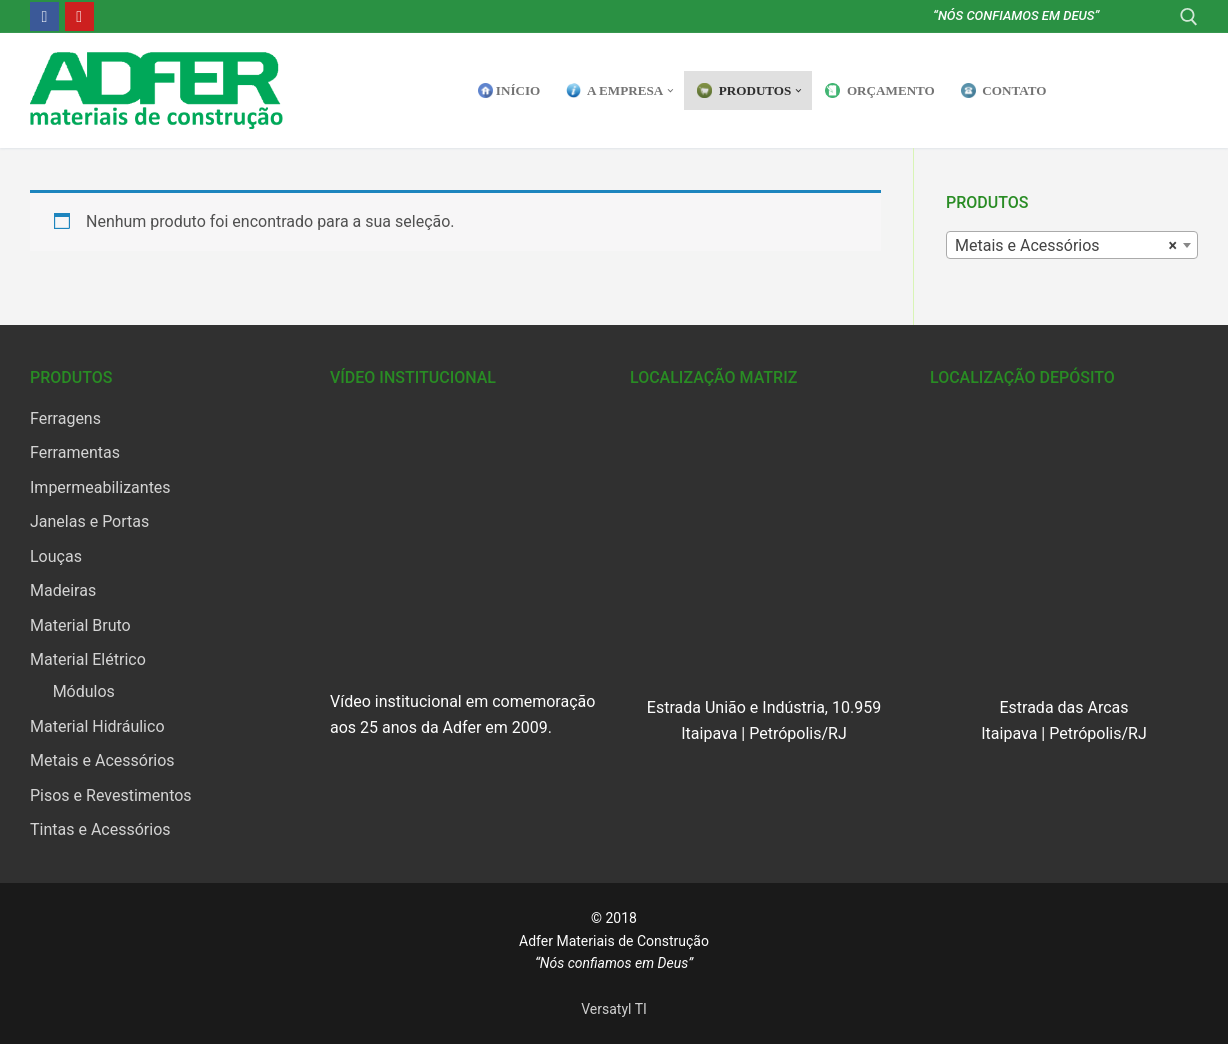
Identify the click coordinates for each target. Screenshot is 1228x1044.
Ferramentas (75, 452)
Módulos (84, 691)
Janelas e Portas (89, 521)
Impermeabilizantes (100, 487)
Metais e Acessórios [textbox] (1066, 246)
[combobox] (1072, 245)
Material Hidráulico (97, 726)
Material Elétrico (88, 659)
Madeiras (63, 590)
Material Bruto (80, 625)
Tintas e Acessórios (100, 829)
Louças (56, 556)
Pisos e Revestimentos (111, 795)
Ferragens (65, 418)
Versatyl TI (614, 1009)
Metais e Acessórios (102, 760)
